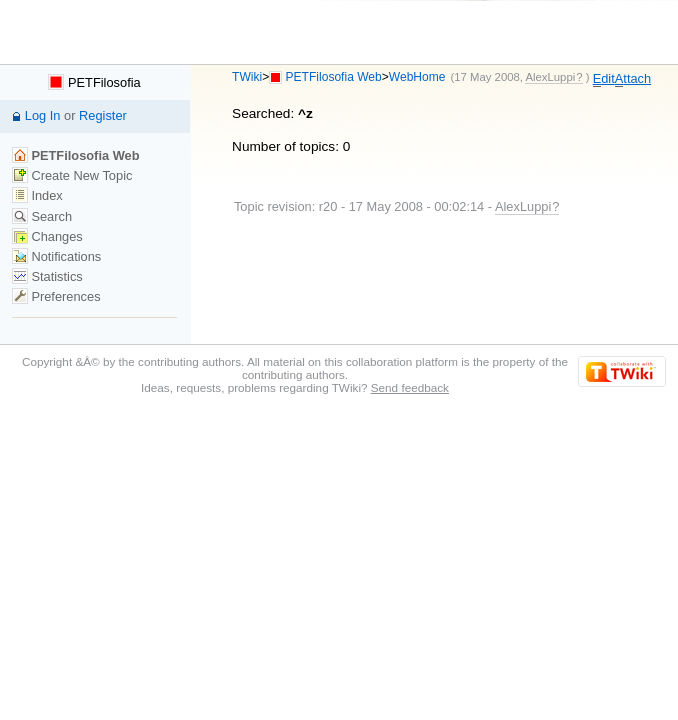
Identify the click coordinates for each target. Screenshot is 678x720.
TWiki (247, 77)
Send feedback (410, 387)
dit (604, 79)
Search (42, 216)
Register (103, 115)
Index (37, 195)
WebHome (417, 77)
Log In (43, 115)
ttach (633, 79)
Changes (47, 236)
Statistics (47, 276)
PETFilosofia (94, 82)
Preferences (56, 296)
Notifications (56, 256)
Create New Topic (72, 175)
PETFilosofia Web (334, 77)
